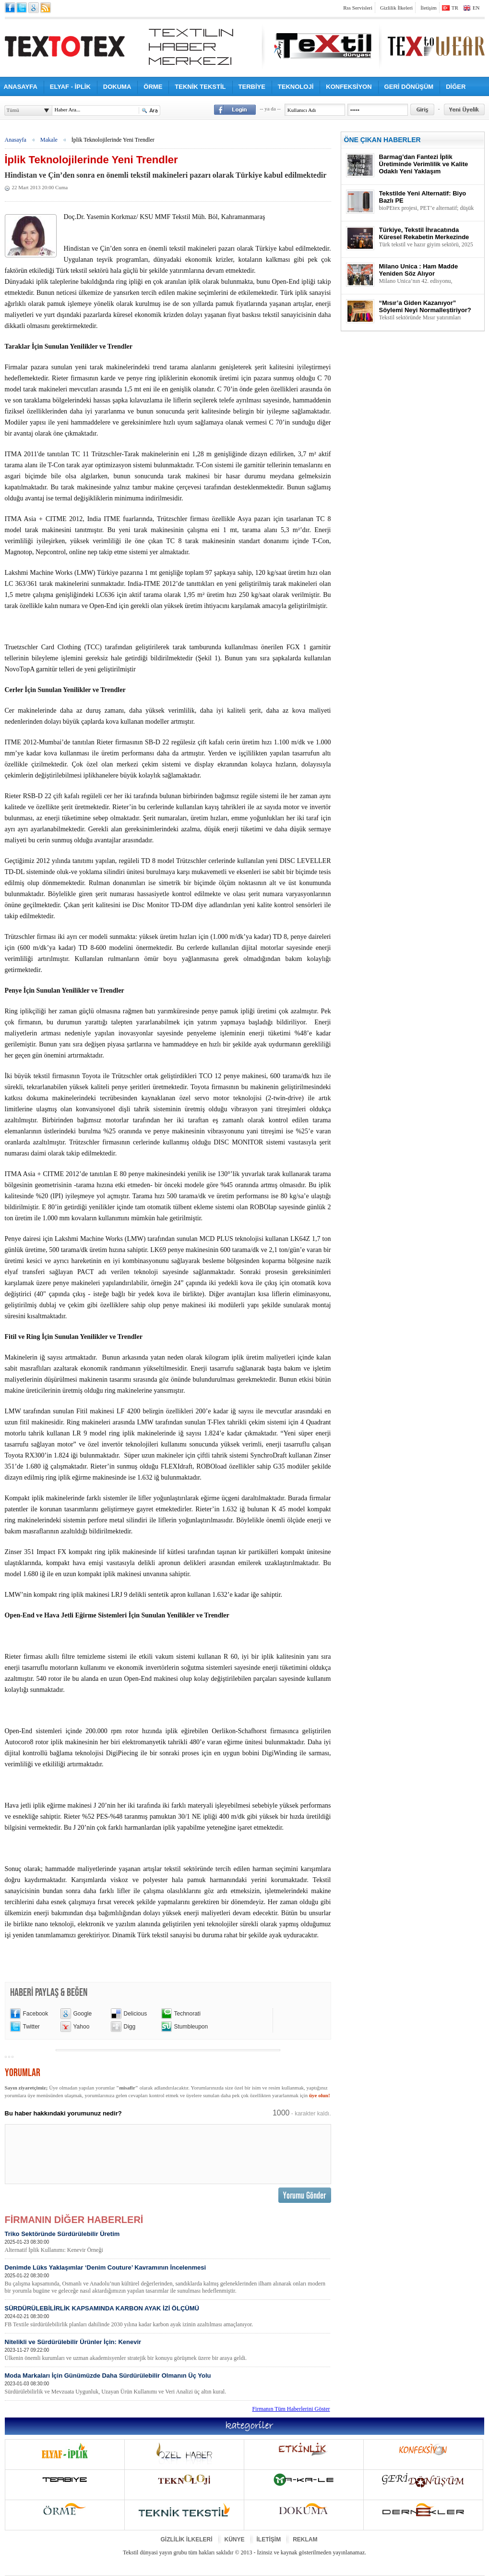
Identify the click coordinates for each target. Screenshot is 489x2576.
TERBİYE (252, 86)
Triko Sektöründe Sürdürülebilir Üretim (167, 2242)
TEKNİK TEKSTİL (200, 86)
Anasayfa (15, 139)
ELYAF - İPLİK (70, 86)
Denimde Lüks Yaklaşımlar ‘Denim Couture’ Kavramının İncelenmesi (167, 2279)
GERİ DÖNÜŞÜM (409, 86)
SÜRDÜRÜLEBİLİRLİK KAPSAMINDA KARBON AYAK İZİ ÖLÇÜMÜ (167, 2316)
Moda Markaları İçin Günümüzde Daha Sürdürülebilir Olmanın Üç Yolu (167, 2383)
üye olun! (319, 2095)
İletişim (428, 8)
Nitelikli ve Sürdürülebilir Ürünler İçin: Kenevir (167, 2350)
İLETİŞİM (269, 2539)
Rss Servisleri (357, 8)
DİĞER (455, 86)
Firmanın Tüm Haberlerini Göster (291, 2409)
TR (455, 8)
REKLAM (305, 2539)
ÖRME (152, 86)
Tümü (13, 110)
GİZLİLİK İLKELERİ (187, 2539)
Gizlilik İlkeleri (396, 8)
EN (476, 8)
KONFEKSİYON (348, 86)
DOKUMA (117, 86)
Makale (49, 139)
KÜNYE (235, 2539)
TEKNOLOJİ (295, 86)
